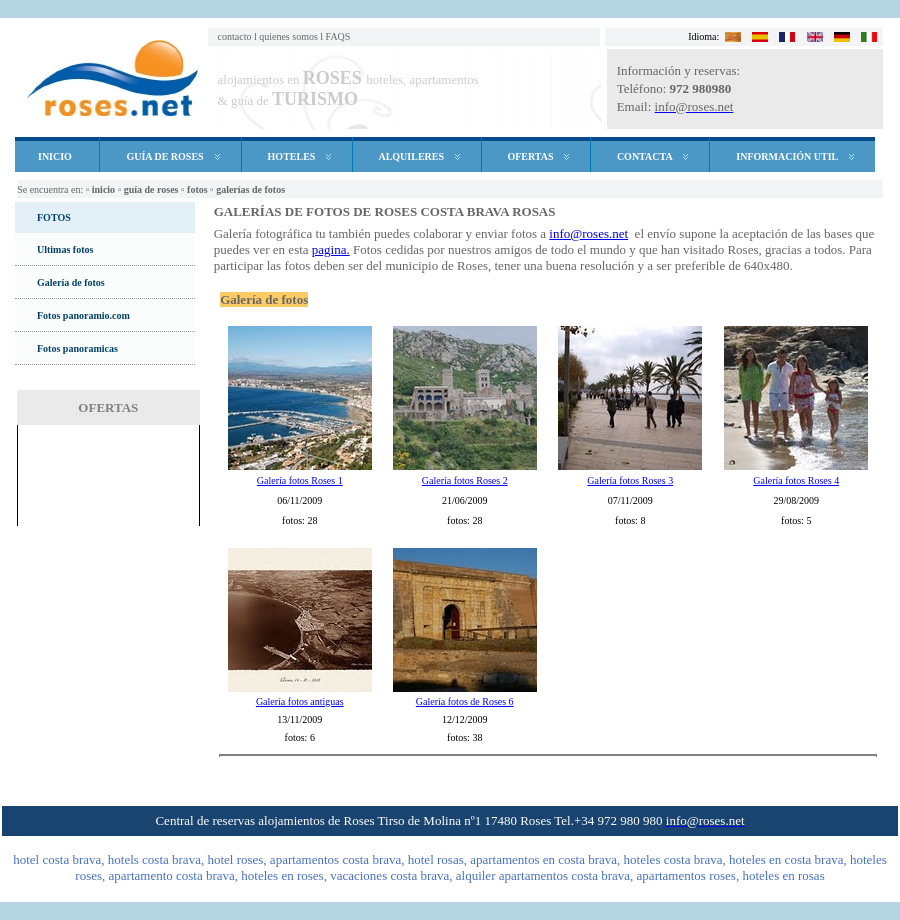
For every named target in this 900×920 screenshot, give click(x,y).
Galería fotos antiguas (300, 701)
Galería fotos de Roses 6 (465, 701)
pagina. (331, 249)
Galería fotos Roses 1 (300, 480)
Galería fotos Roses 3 (630, 480)
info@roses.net (588, 233)
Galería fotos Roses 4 (796, 480)
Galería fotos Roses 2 (465, 480)
